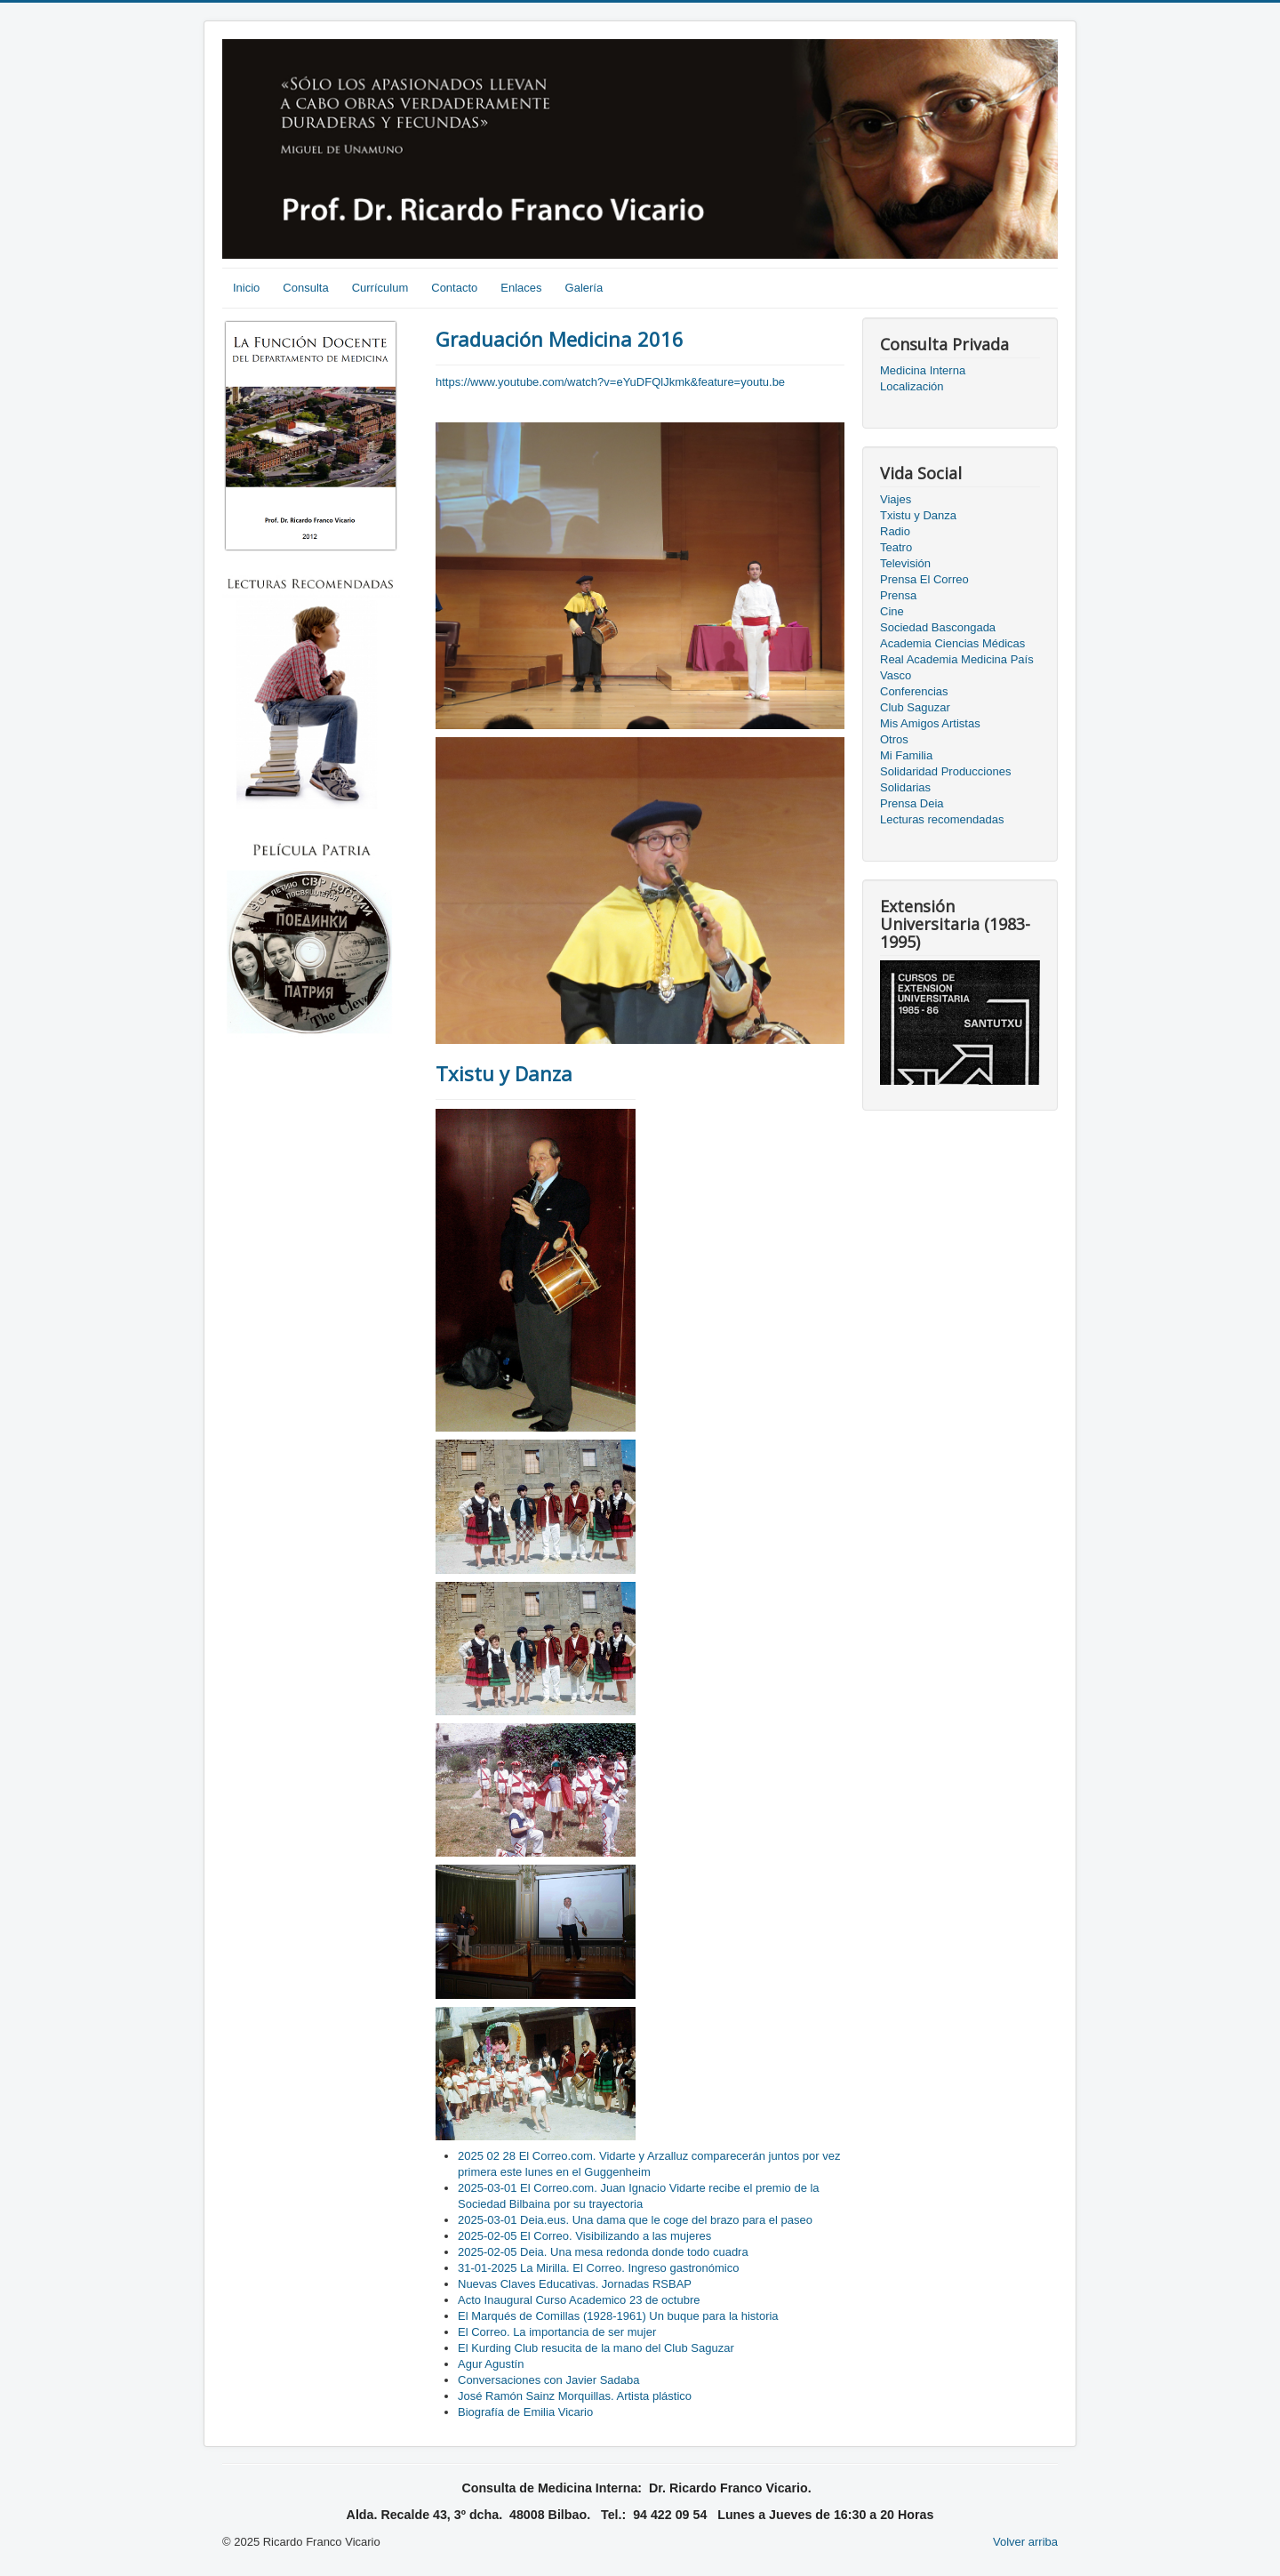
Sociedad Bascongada (938, 627)
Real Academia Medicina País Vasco (957, 667)
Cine (892, 611)
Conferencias (914, 691)
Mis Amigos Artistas (930, 723)
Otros (894, 739)
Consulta (305, 287)
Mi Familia (906, 755)
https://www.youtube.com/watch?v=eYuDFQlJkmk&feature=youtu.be (610, 382)
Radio (895, 531)
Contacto (454, 287)
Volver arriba (1025, 2541)
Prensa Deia (912, 803)
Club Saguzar (915, 707)
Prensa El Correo (924, 579)
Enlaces (520, 287)
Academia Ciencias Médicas (952, 643)
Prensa (898, 595)
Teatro (896, 547)
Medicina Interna (922, 370)
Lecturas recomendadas (942, 819)
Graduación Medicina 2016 (560, 338)
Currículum (380, 287)
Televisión (905, 563)
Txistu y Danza (504, 1073)
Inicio (246, 287)
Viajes (895, 499)
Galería (584, 287)
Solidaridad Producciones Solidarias (945, 779)
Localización (912, 386)
